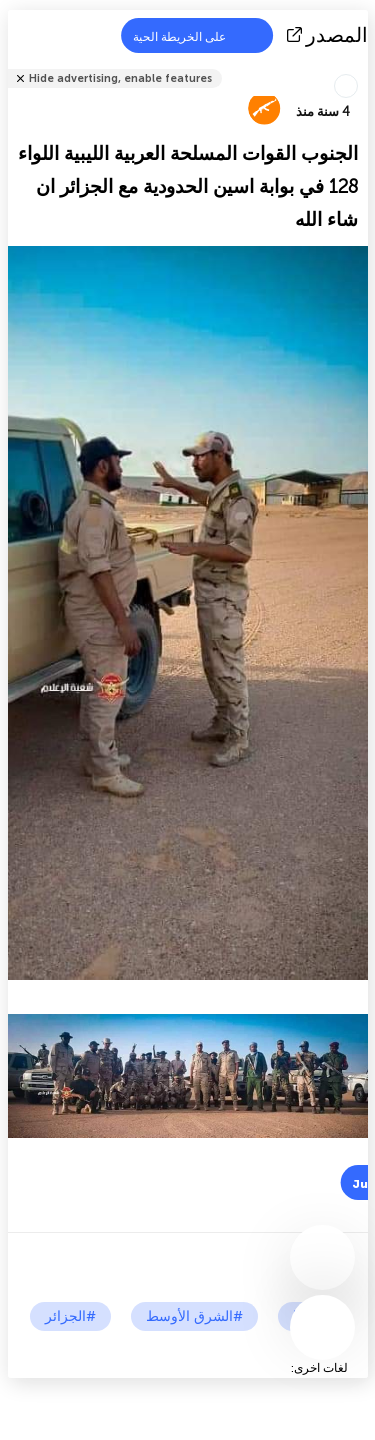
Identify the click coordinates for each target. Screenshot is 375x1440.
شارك (362, 65)
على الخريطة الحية (192, 35)
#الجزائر (70, 1316)
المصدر (329, 35)
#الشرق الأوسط (194, 1316)
